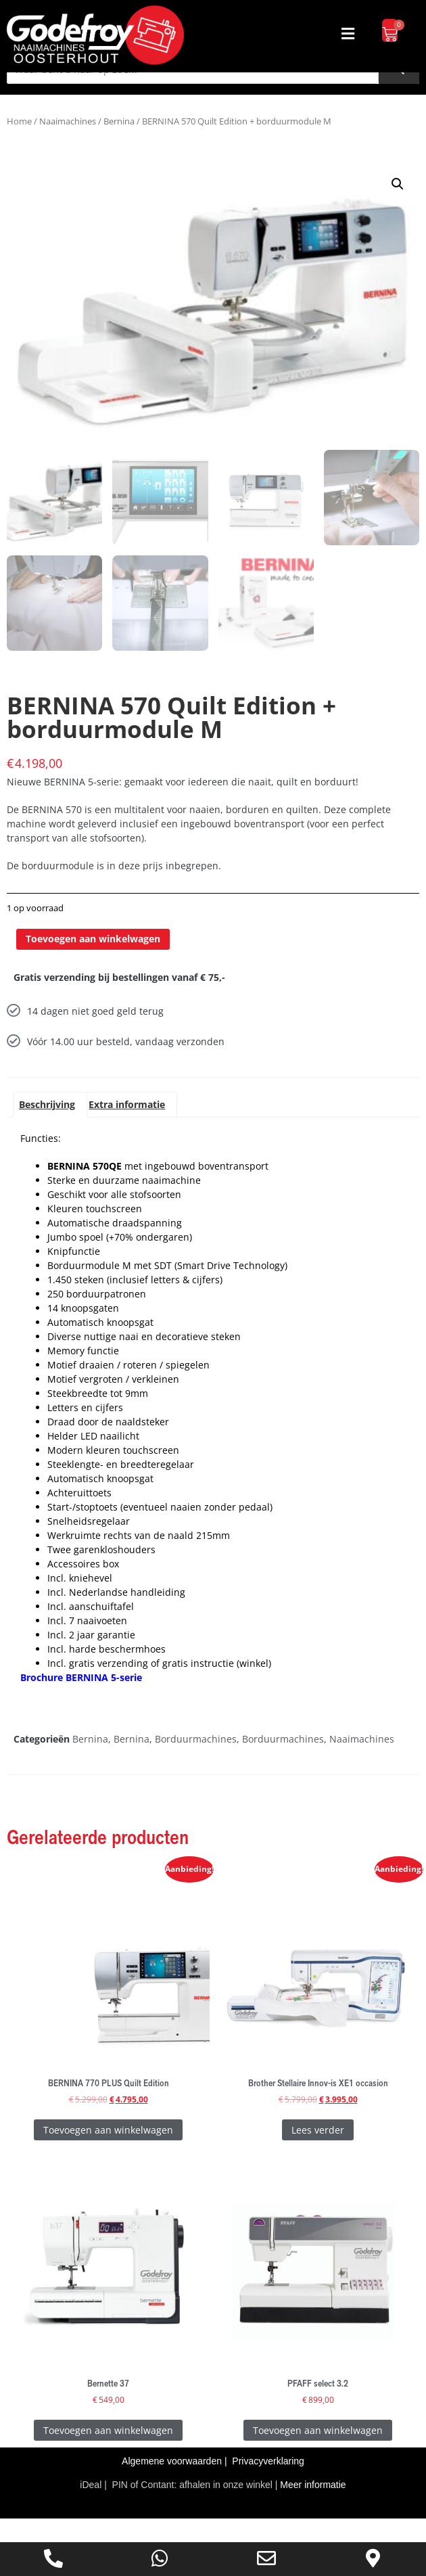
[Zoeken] (399, 94)
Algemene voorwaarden (173, 2484)
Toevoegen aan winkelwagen (93, 961)
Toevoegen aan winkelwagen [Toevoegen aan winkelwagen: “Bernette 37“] (108, 2453)
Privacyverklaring (268, 2484)
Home (19, 146)
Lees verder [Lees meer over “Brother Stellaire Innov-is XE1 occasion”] (317, 2152)
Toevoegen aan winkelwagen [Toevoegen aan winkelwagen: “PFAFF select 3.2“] (318, 2453)
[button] (347, 33)
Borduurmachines (196, 1761)
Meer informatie (313, 2508)
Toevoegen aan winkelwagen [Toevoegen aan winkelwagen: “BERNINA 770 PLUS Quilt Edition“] (108, 2152)
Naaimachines (67, 146)
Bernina (119, 146)
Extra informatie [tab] (127, 1127)
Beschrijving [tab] (47, 1127)
